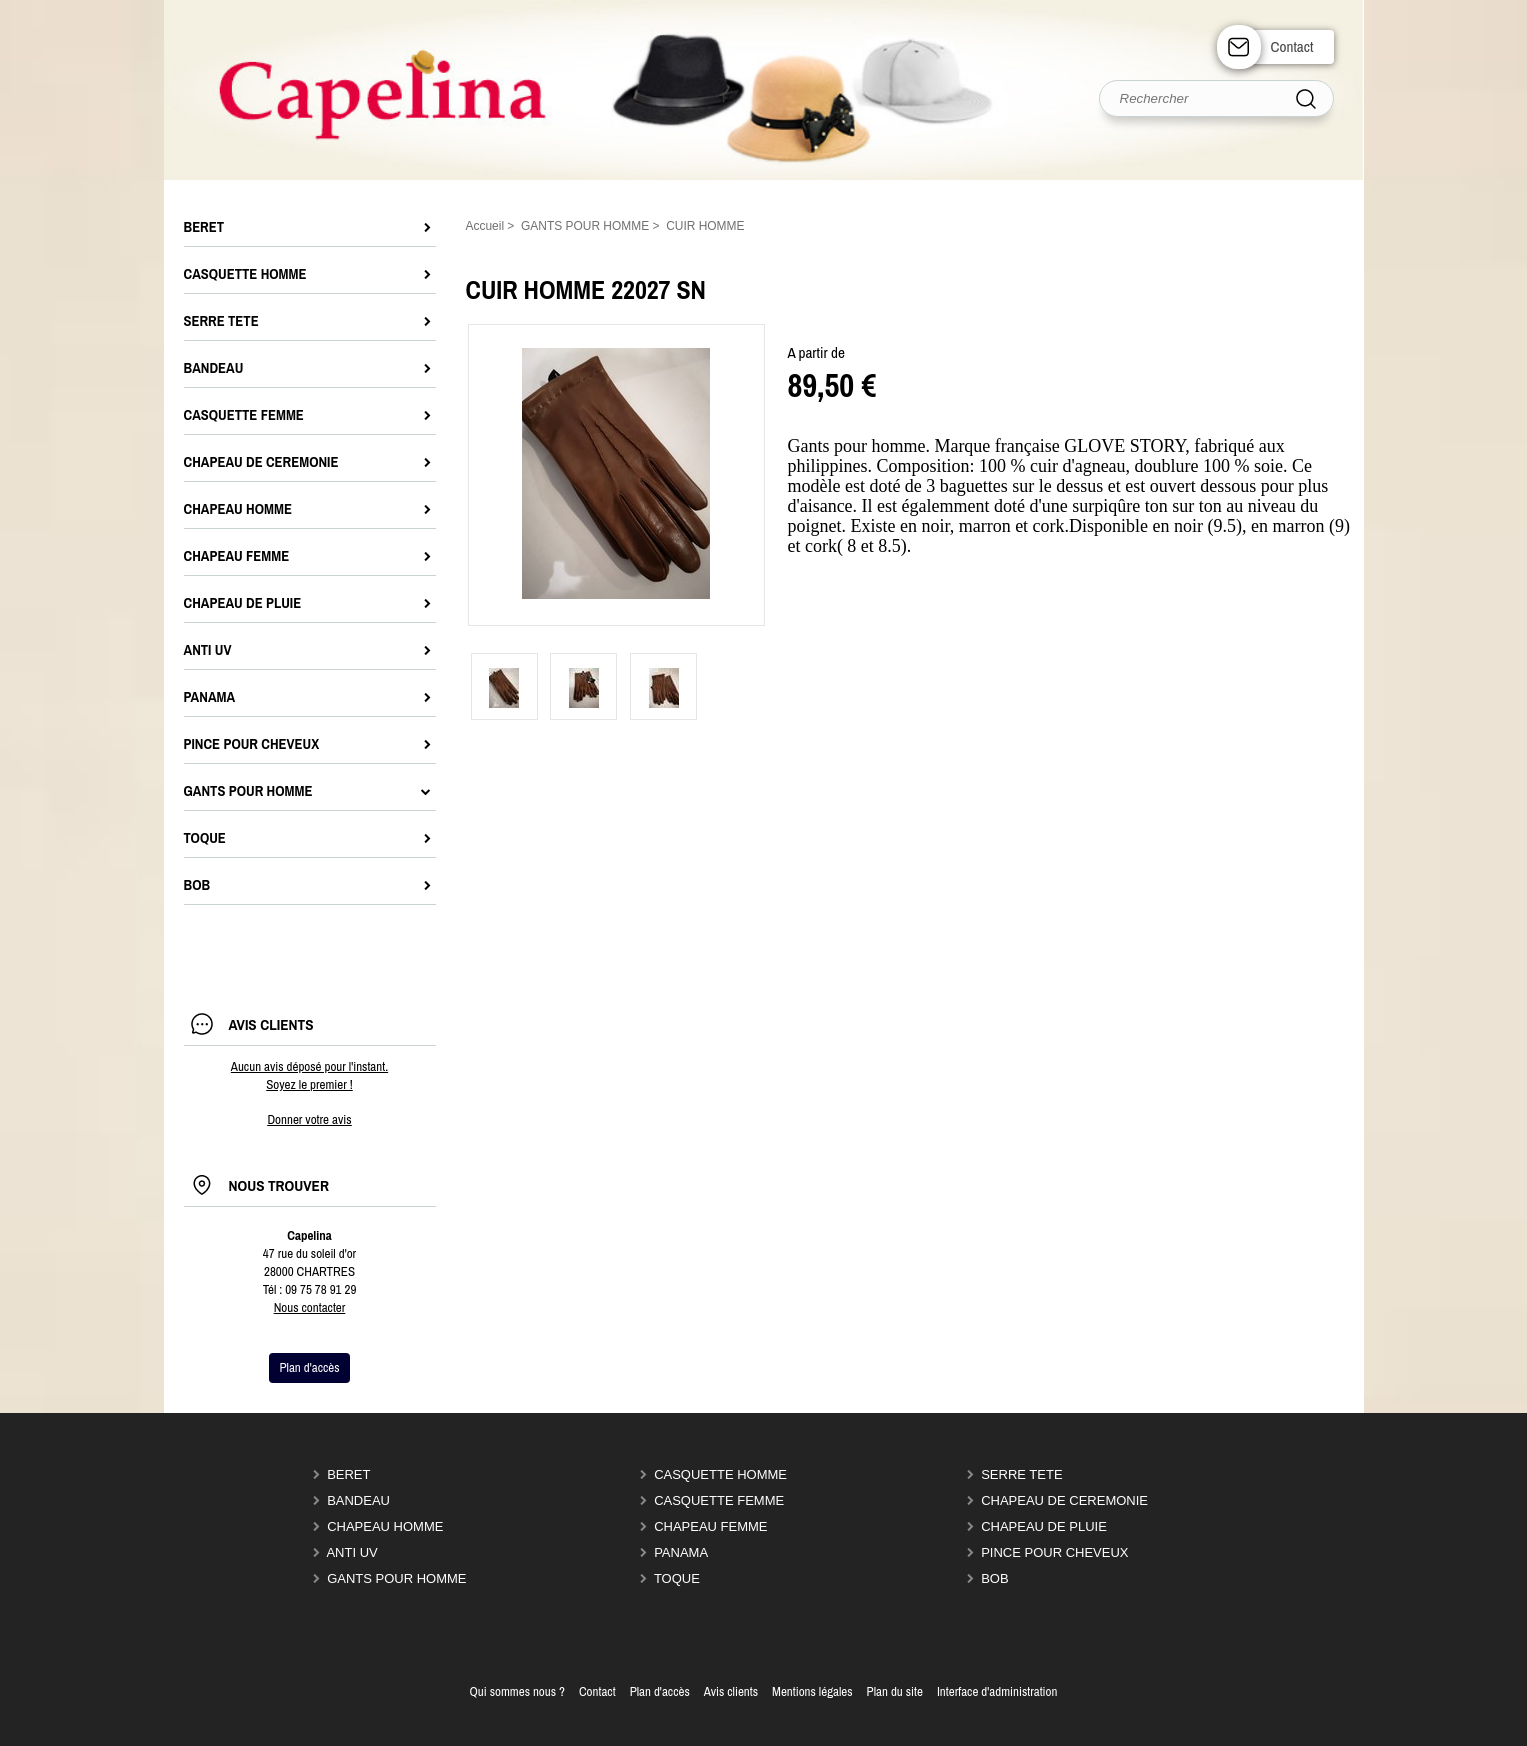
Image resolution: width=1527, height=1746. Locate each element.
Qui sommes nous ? (517, 1691)
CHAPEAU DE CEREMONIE (1064, 1500)
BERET (348, 1474)
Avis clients (731, 1691)
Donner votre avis (309, 1119)
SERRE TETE (1021, 1474)
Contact (1292, 46)
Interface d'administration (997, 1691)
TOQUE (677, 1578)
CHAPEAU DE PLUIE (1044, 1526)
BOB (994, 1578)
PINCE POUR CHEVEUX (1054, 1552)
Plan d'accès (660, 1691)
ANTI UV (351, 1552)
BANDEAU (358, 1500)
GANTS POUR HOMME (396, 1578)
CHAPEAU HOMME (385, 1526)
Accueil (485, 226)
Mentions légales (812, 1691)
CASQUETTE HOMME (720, 1474)
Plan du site (895, 1691)
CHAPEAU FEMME (710, 1526)
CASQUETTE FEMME (719, 1500)
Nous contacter (310, 1307)
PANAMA (681, 1552)
